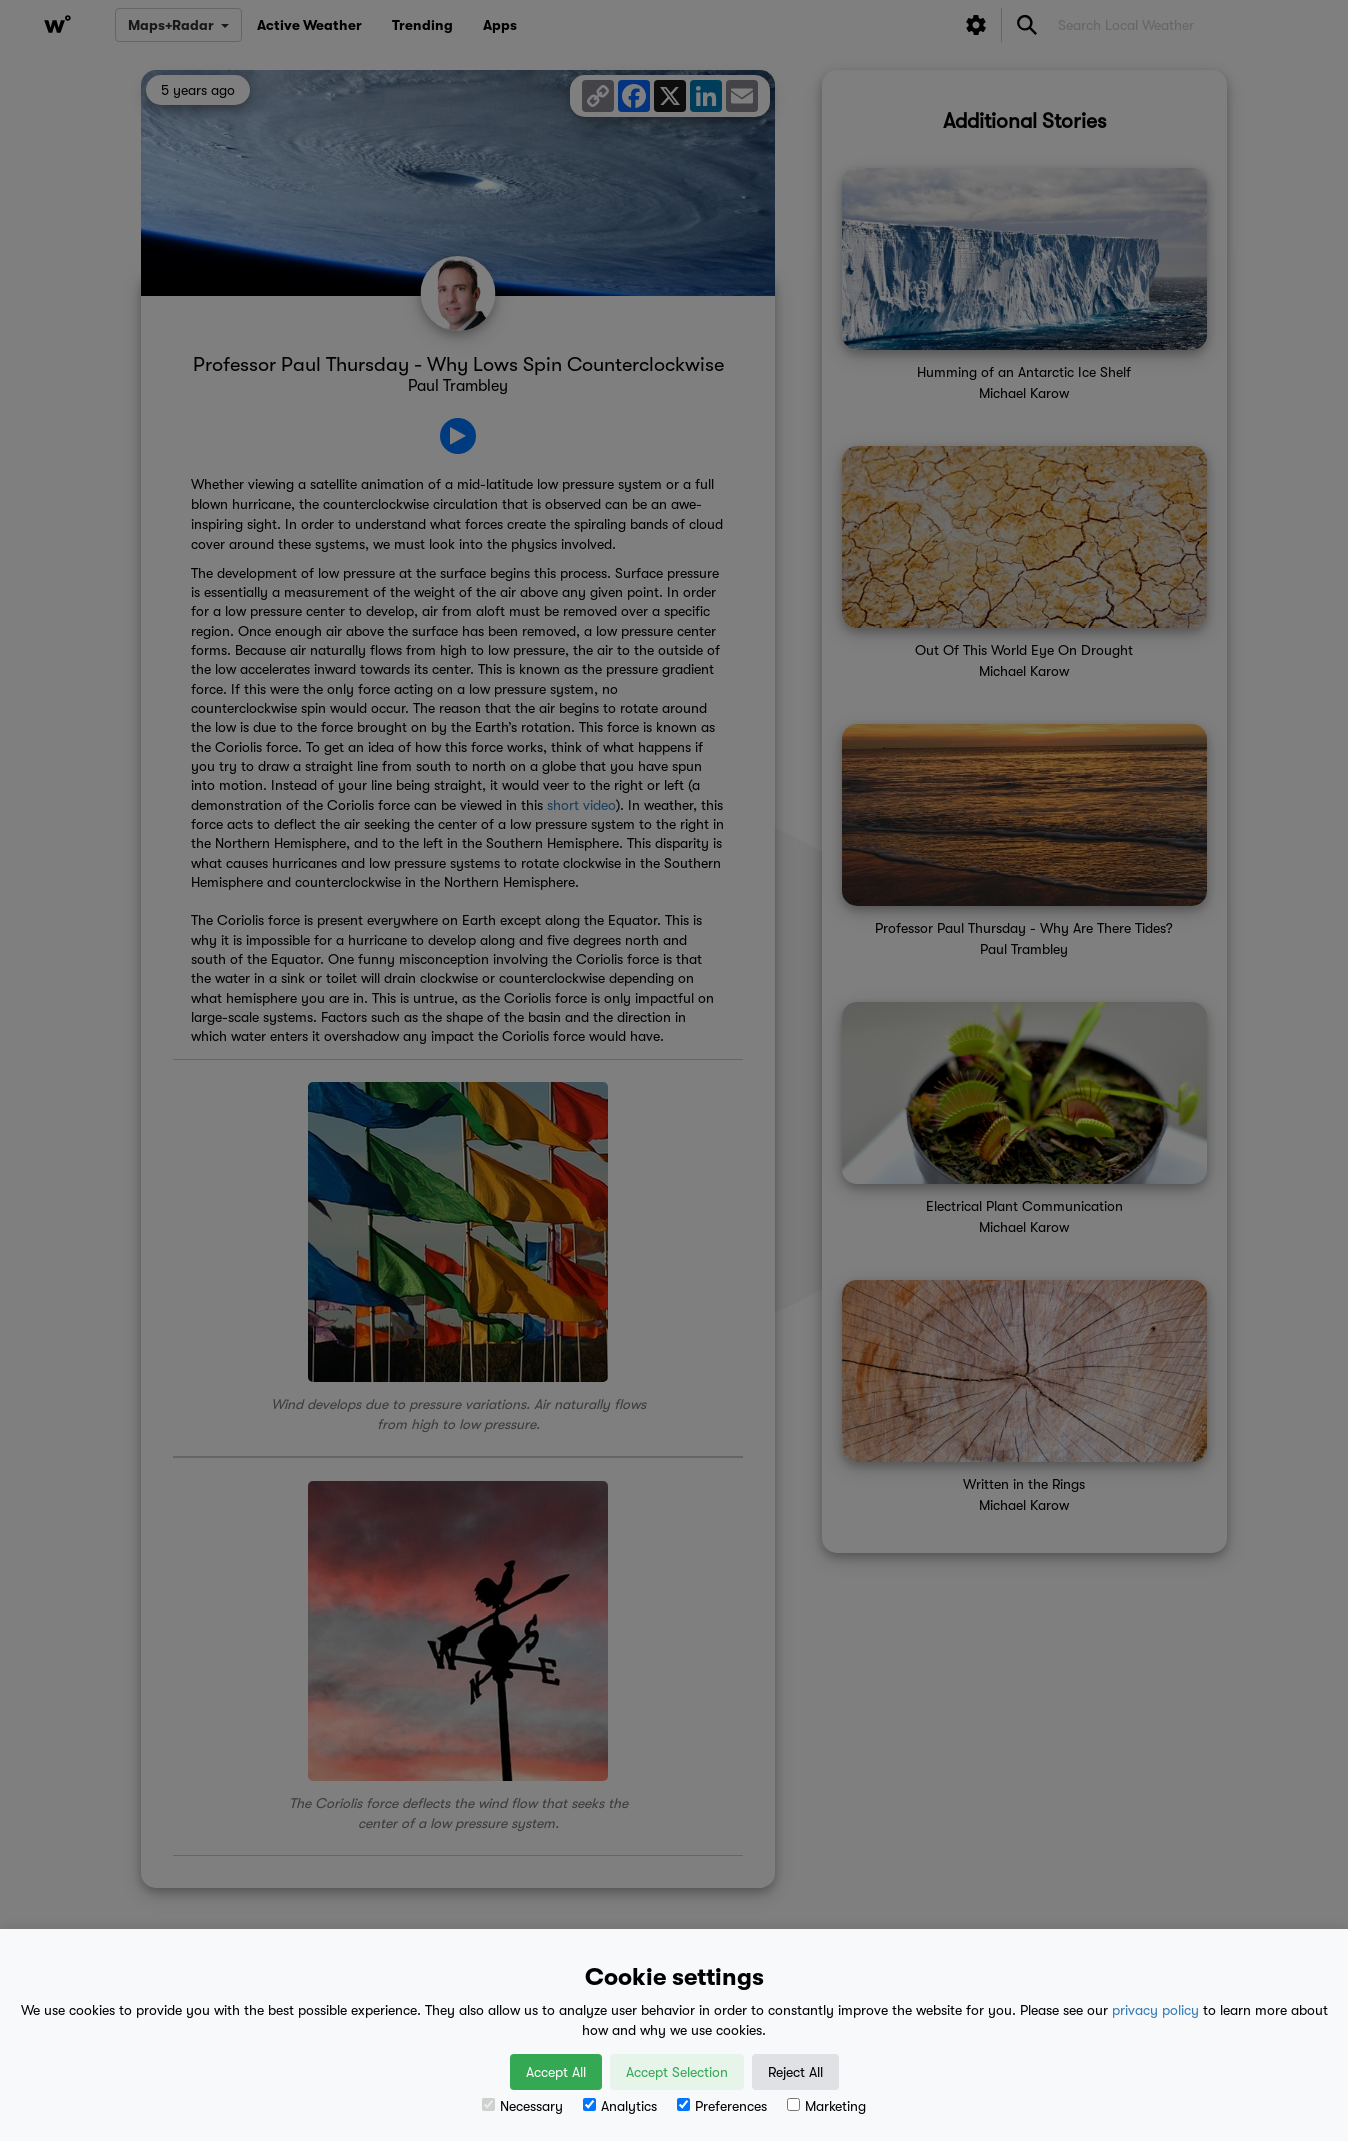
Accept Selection (677, 2072)
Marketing (826, 2106)
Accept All (556, 2072)
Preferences (722, 2106)
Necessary (522, 2106)
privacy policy (1155, 2010)
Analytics (620, 2106)
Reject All (795, 2072)
